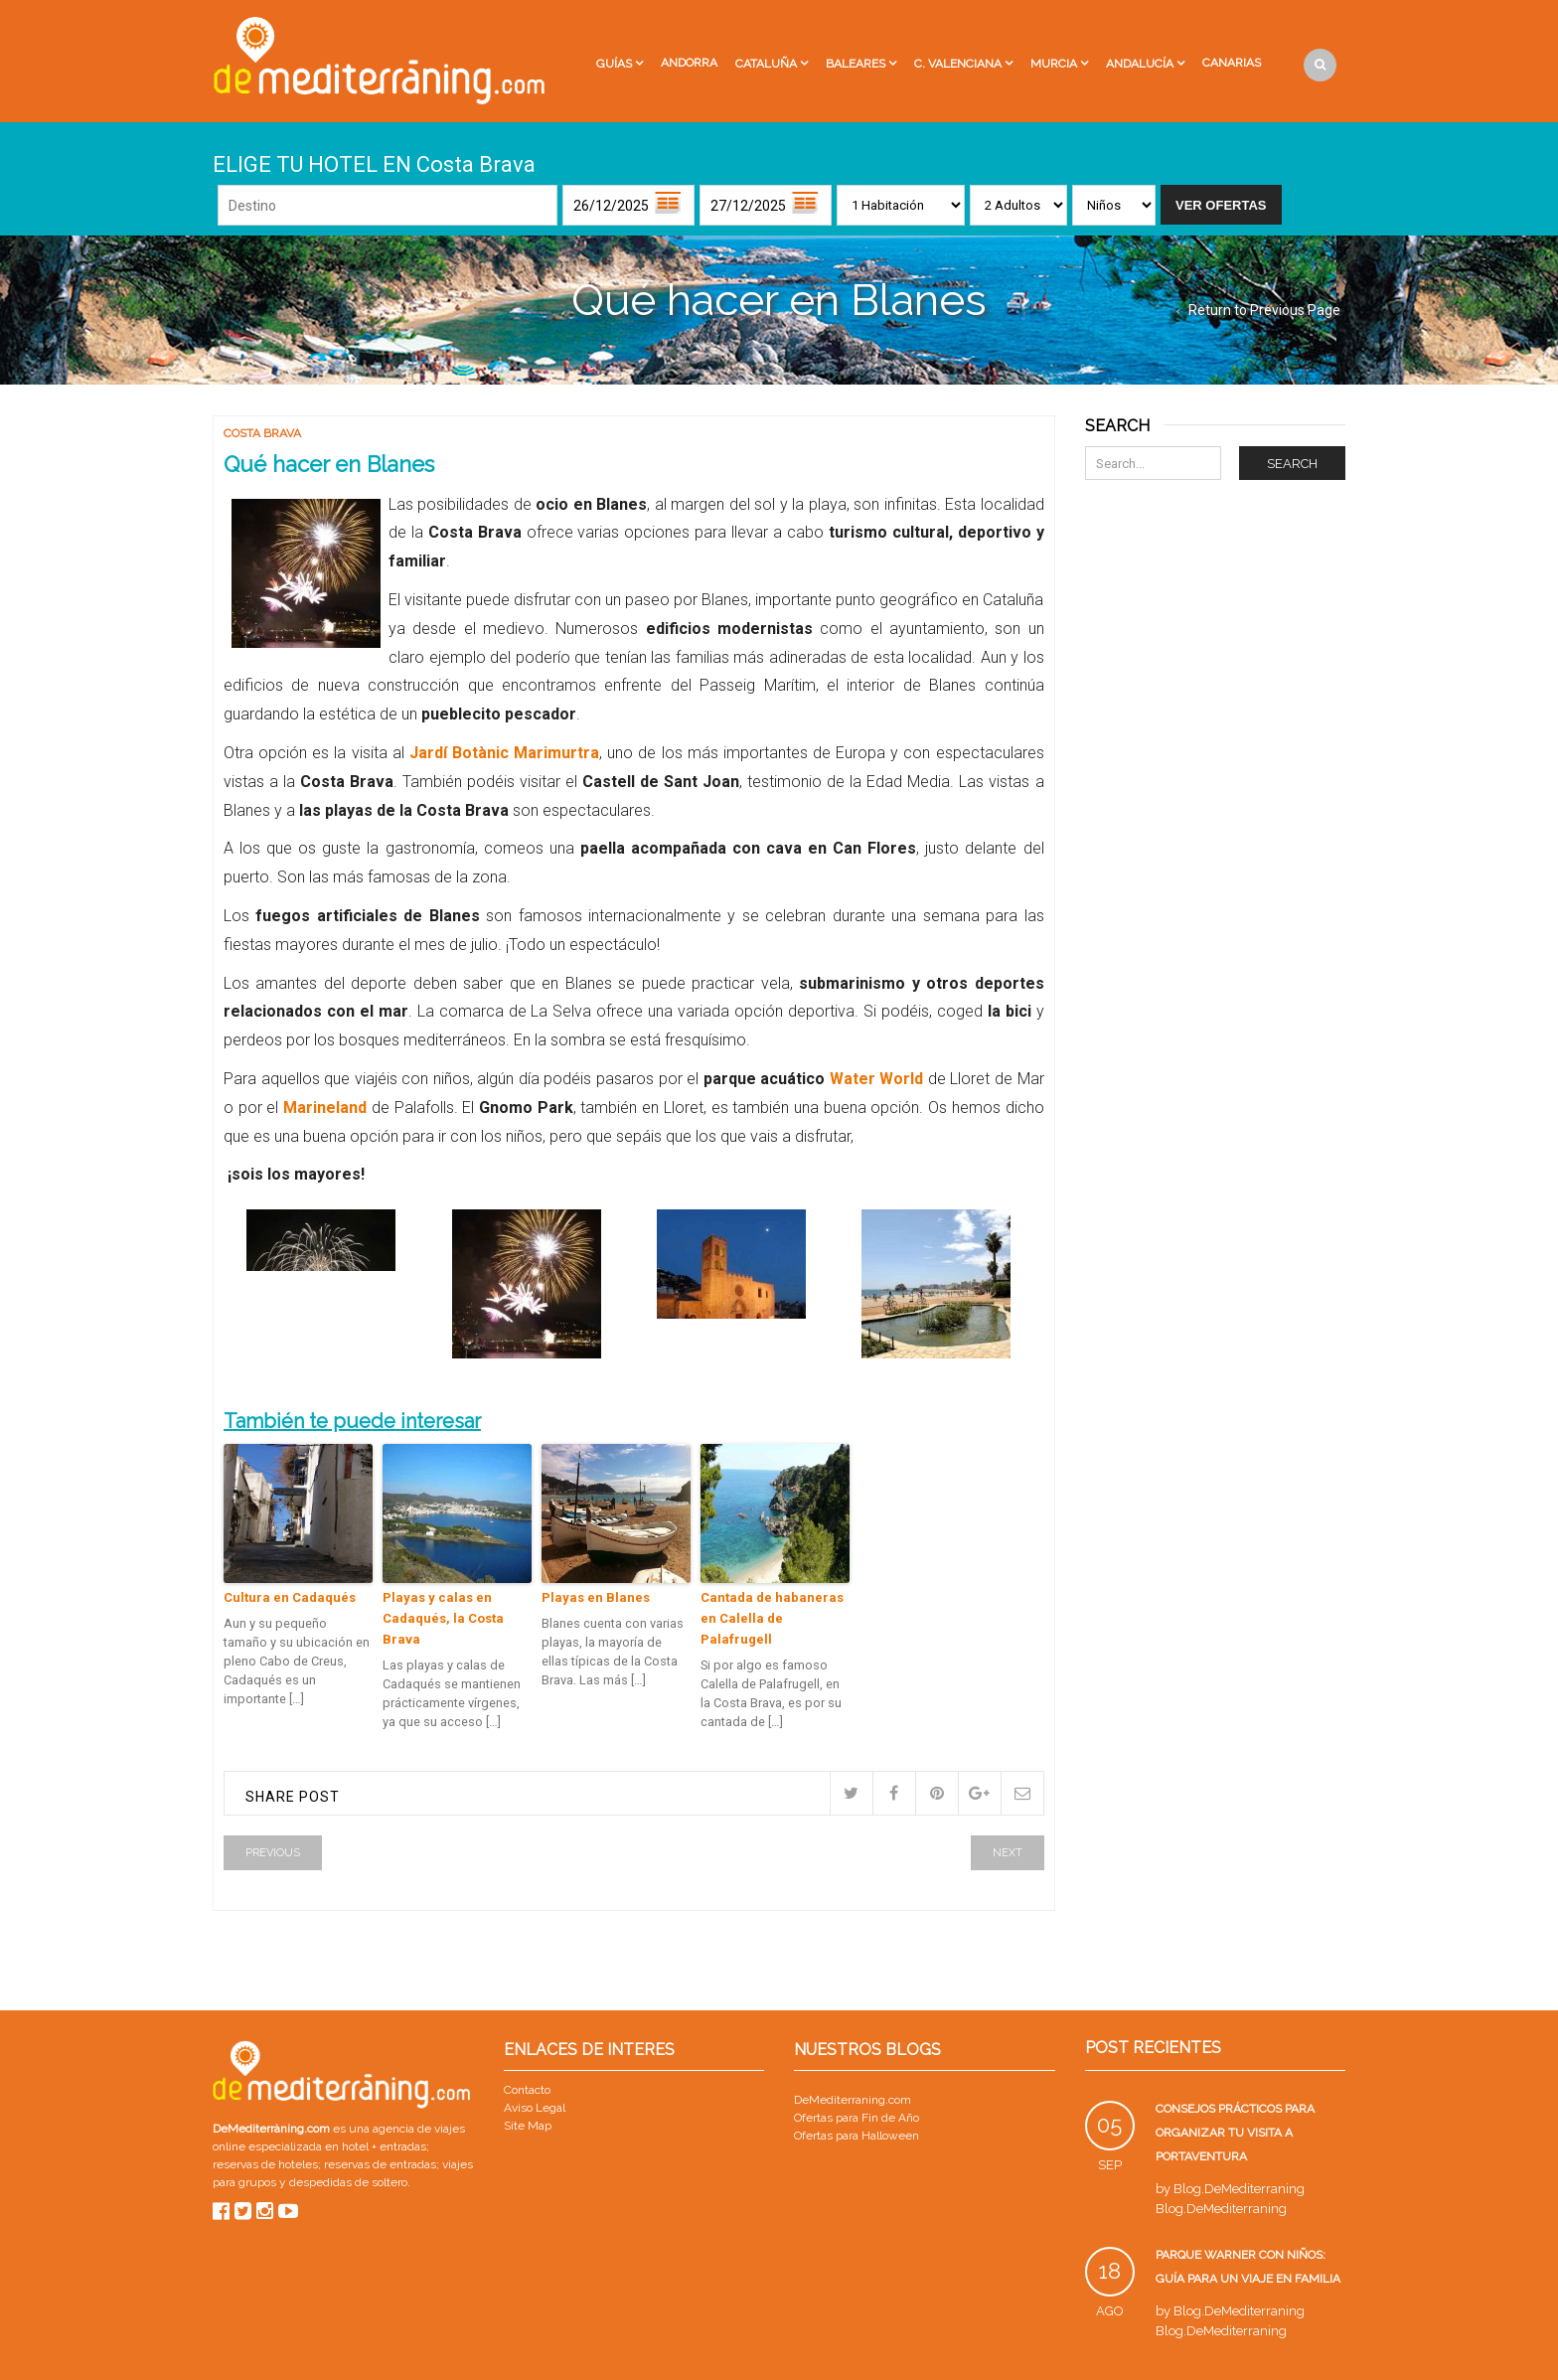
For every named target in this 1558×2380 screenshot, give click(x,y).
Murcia (1053, 64)
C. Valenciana (958, 64)
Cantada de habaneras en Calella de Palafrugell (772, 1618)
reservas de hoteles (265, 2164)
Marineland (322, 1107)
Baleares (855, 64)
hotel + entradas (382, 2146)
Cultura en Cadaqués (290, 1597)
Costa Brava (262, 433)
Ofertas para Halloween (856, 2135)
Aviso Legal (534, 2108)
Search (1292, 463)
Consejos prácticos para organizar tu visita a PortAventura (1235, 2132)
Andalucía (1139, 64)
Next (1007, 1852)
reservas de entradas (380, 2164)
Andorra (689, 63)
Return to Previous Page (1264, 310)
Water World (877, 1078)
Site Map (527, 2126)
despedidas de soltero (348, 2182)
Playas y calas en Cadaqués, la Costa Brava (443, 1618)
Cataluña (766, 64)
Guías (614, 64)
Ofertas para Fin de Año (856, 2118)
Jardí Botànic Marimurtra (504, 752)
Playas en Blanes (596, 1597)
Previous (272, 1852)
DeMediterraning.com (852, 2100)
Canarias (1231, 63)
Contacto (527, 2090)
